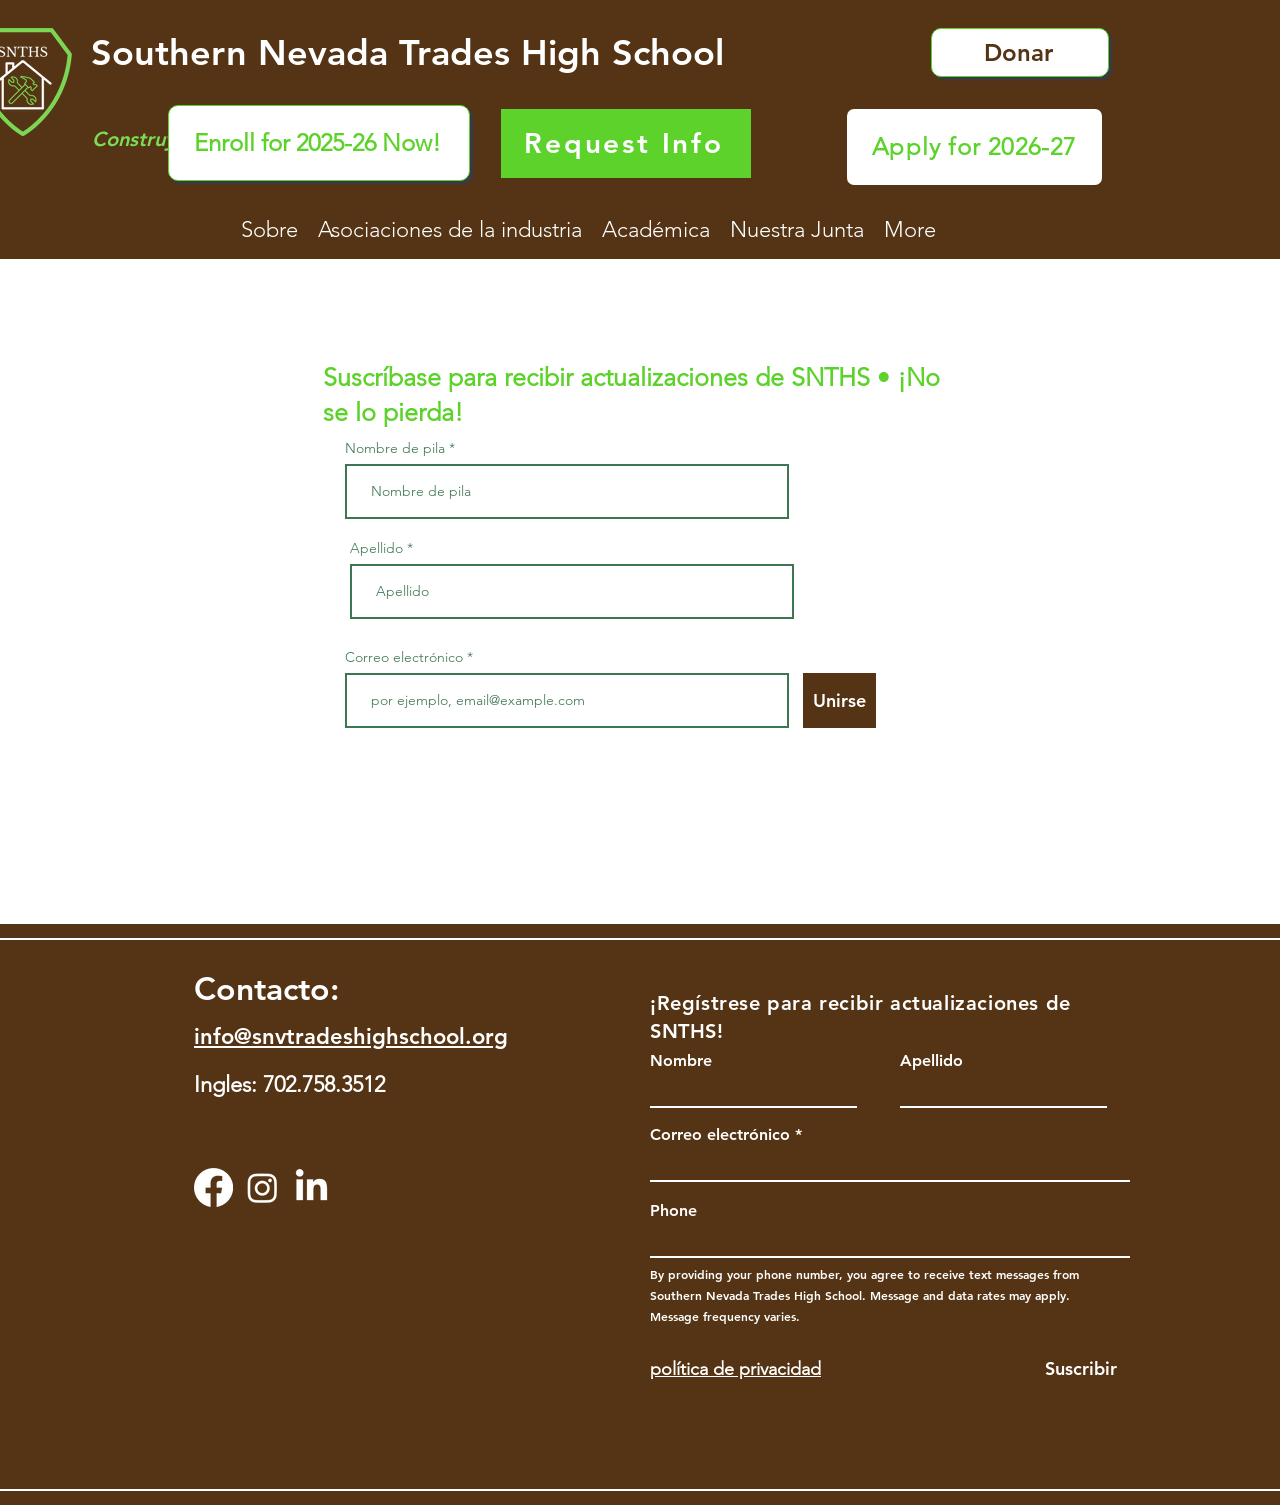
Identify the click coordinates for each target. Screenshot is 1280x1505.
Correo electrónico (404, 657)
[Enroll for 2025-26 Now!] (319, 143)
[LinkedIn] (311, 1187)
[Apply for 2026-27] (974, 147)
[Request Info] (626, 143)
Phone (673, 1211)
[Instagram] (262, 1187)
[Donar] (1020, 52)
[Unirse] (839, 700)
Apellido (376, 548)
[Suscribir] (1061, 1368)
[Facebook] (213, 1187)
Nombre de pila (395, 448)
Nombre (681, 1061)
